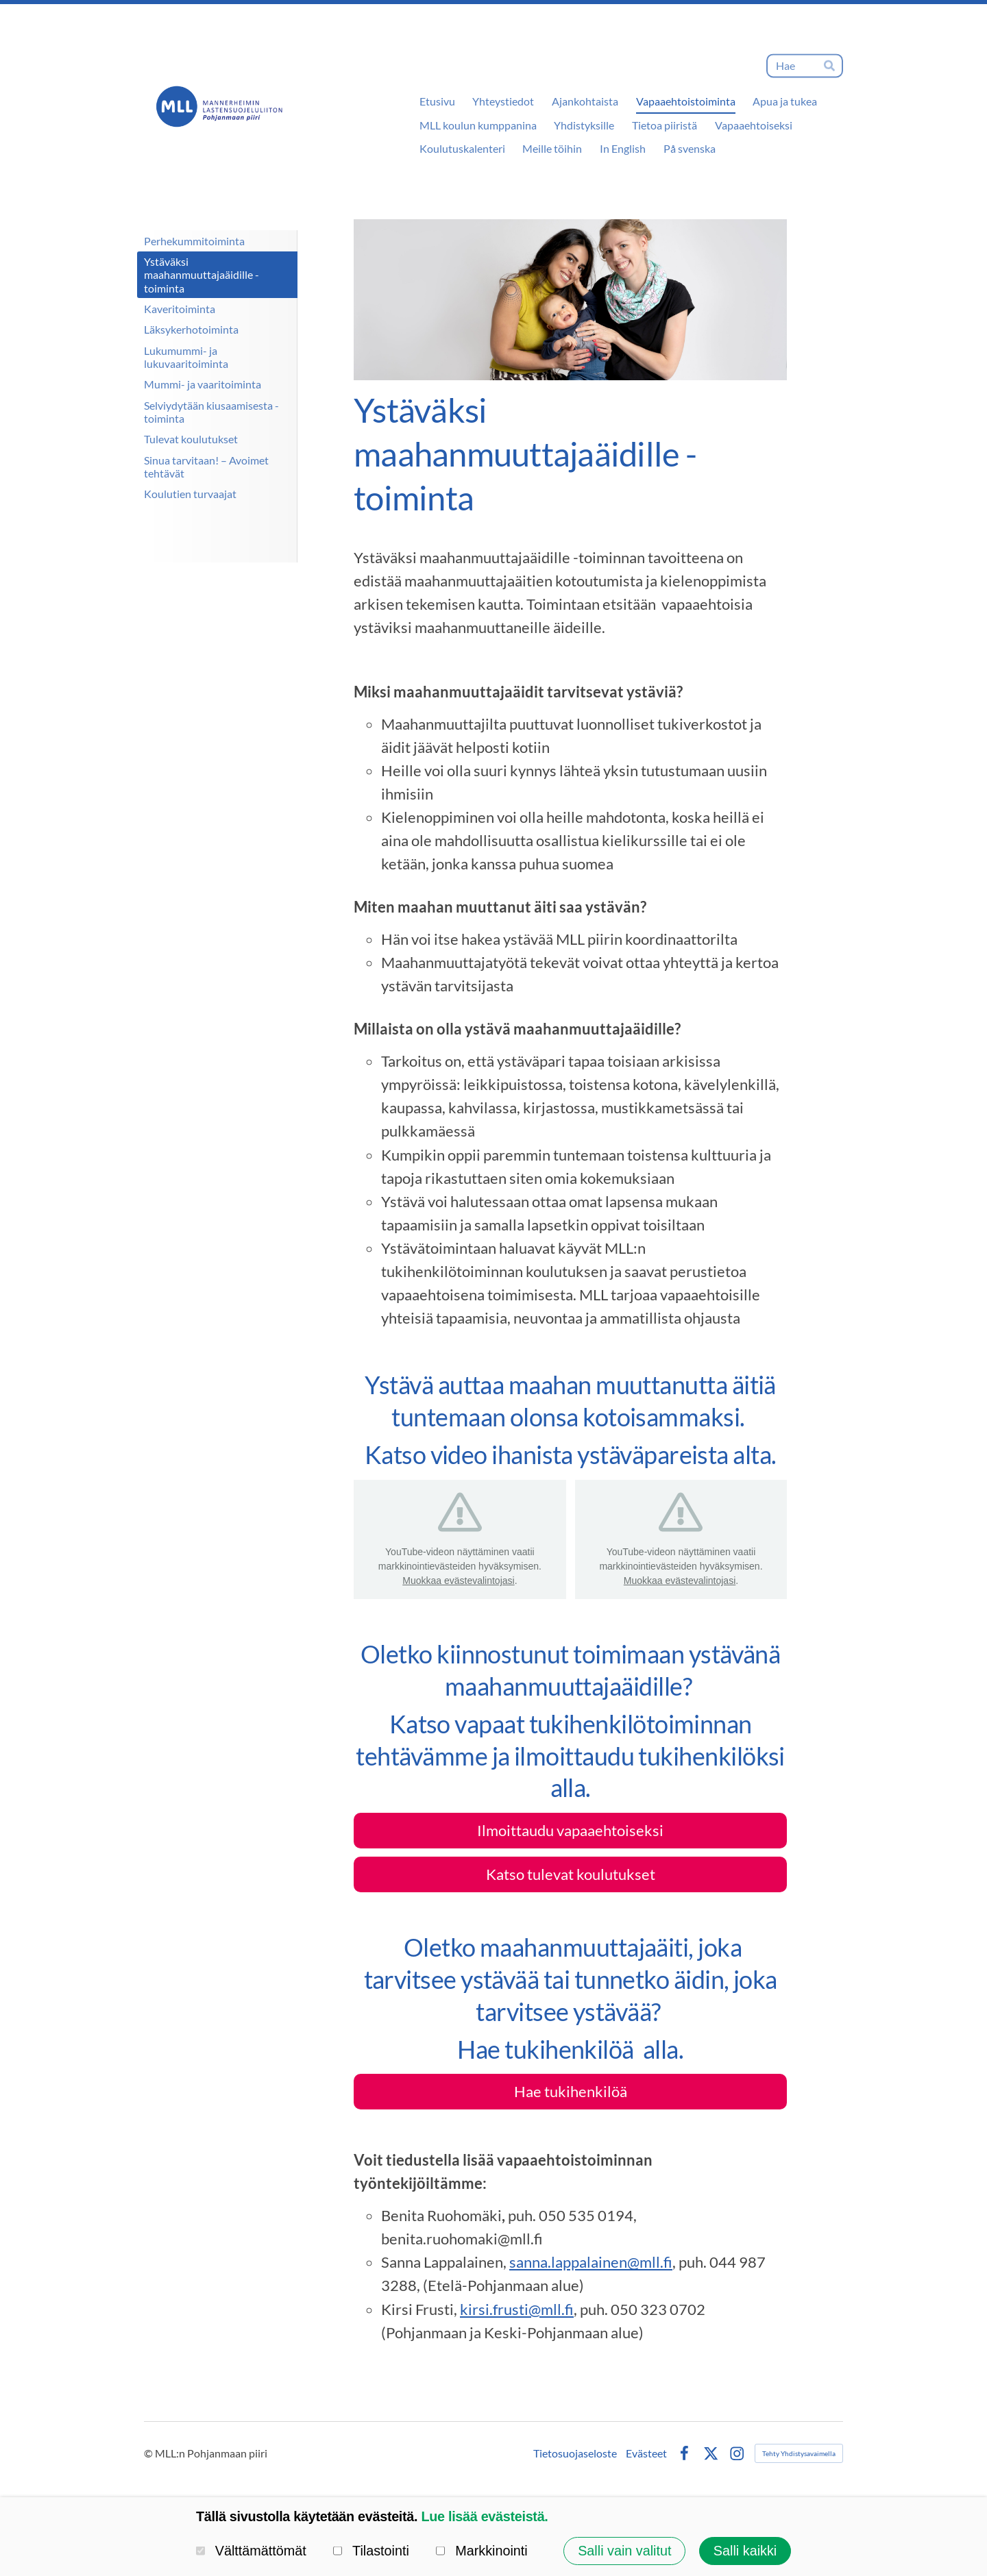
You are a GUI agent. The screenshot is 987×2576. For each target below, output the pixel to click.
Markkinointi (481, 2550)
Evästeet (646, 2453)
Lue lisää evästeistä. (484, 2516)
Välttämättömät (251, 2550)
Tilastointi (371, 2550)
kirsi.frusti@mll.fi (517, 2309)
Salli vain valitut (624, 2550)
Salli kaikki (745, 2550)
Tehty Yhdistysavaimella (799, 2453)
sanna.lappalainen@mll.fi (590, 2262)
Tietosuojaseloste (575, 2453)
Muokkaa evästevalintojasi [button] (458, 1580)
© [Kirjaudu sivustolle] (149, 2453)
